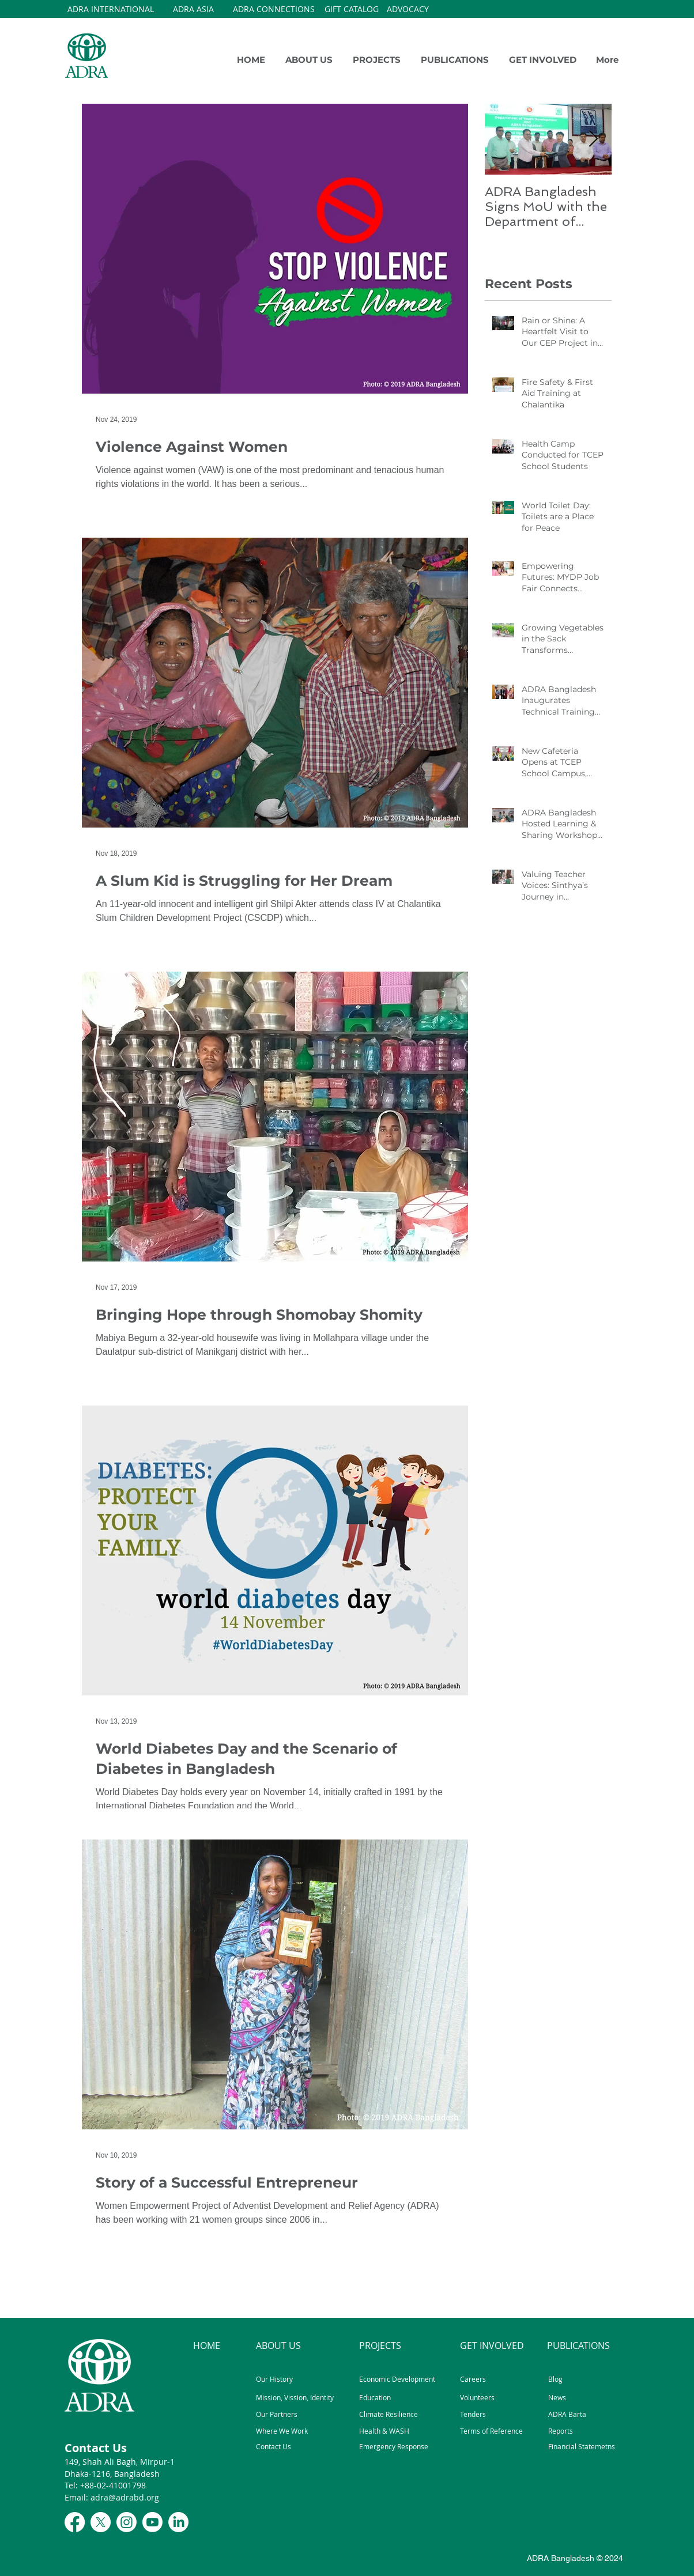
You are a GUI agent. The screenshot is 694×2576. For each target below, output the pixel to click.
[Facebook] (75, 2522)
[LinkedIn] (178, 2522)
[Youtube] (152, 2522)
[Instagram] (126, 2522)
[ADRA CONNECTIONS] (274, 9)
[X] (100, 2522)
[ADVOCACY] (407, 9)
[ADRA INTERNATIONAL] (111, 9)
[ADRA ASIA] (193, 9)
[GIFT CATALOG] (351, 9)
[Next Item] (593, 139)
